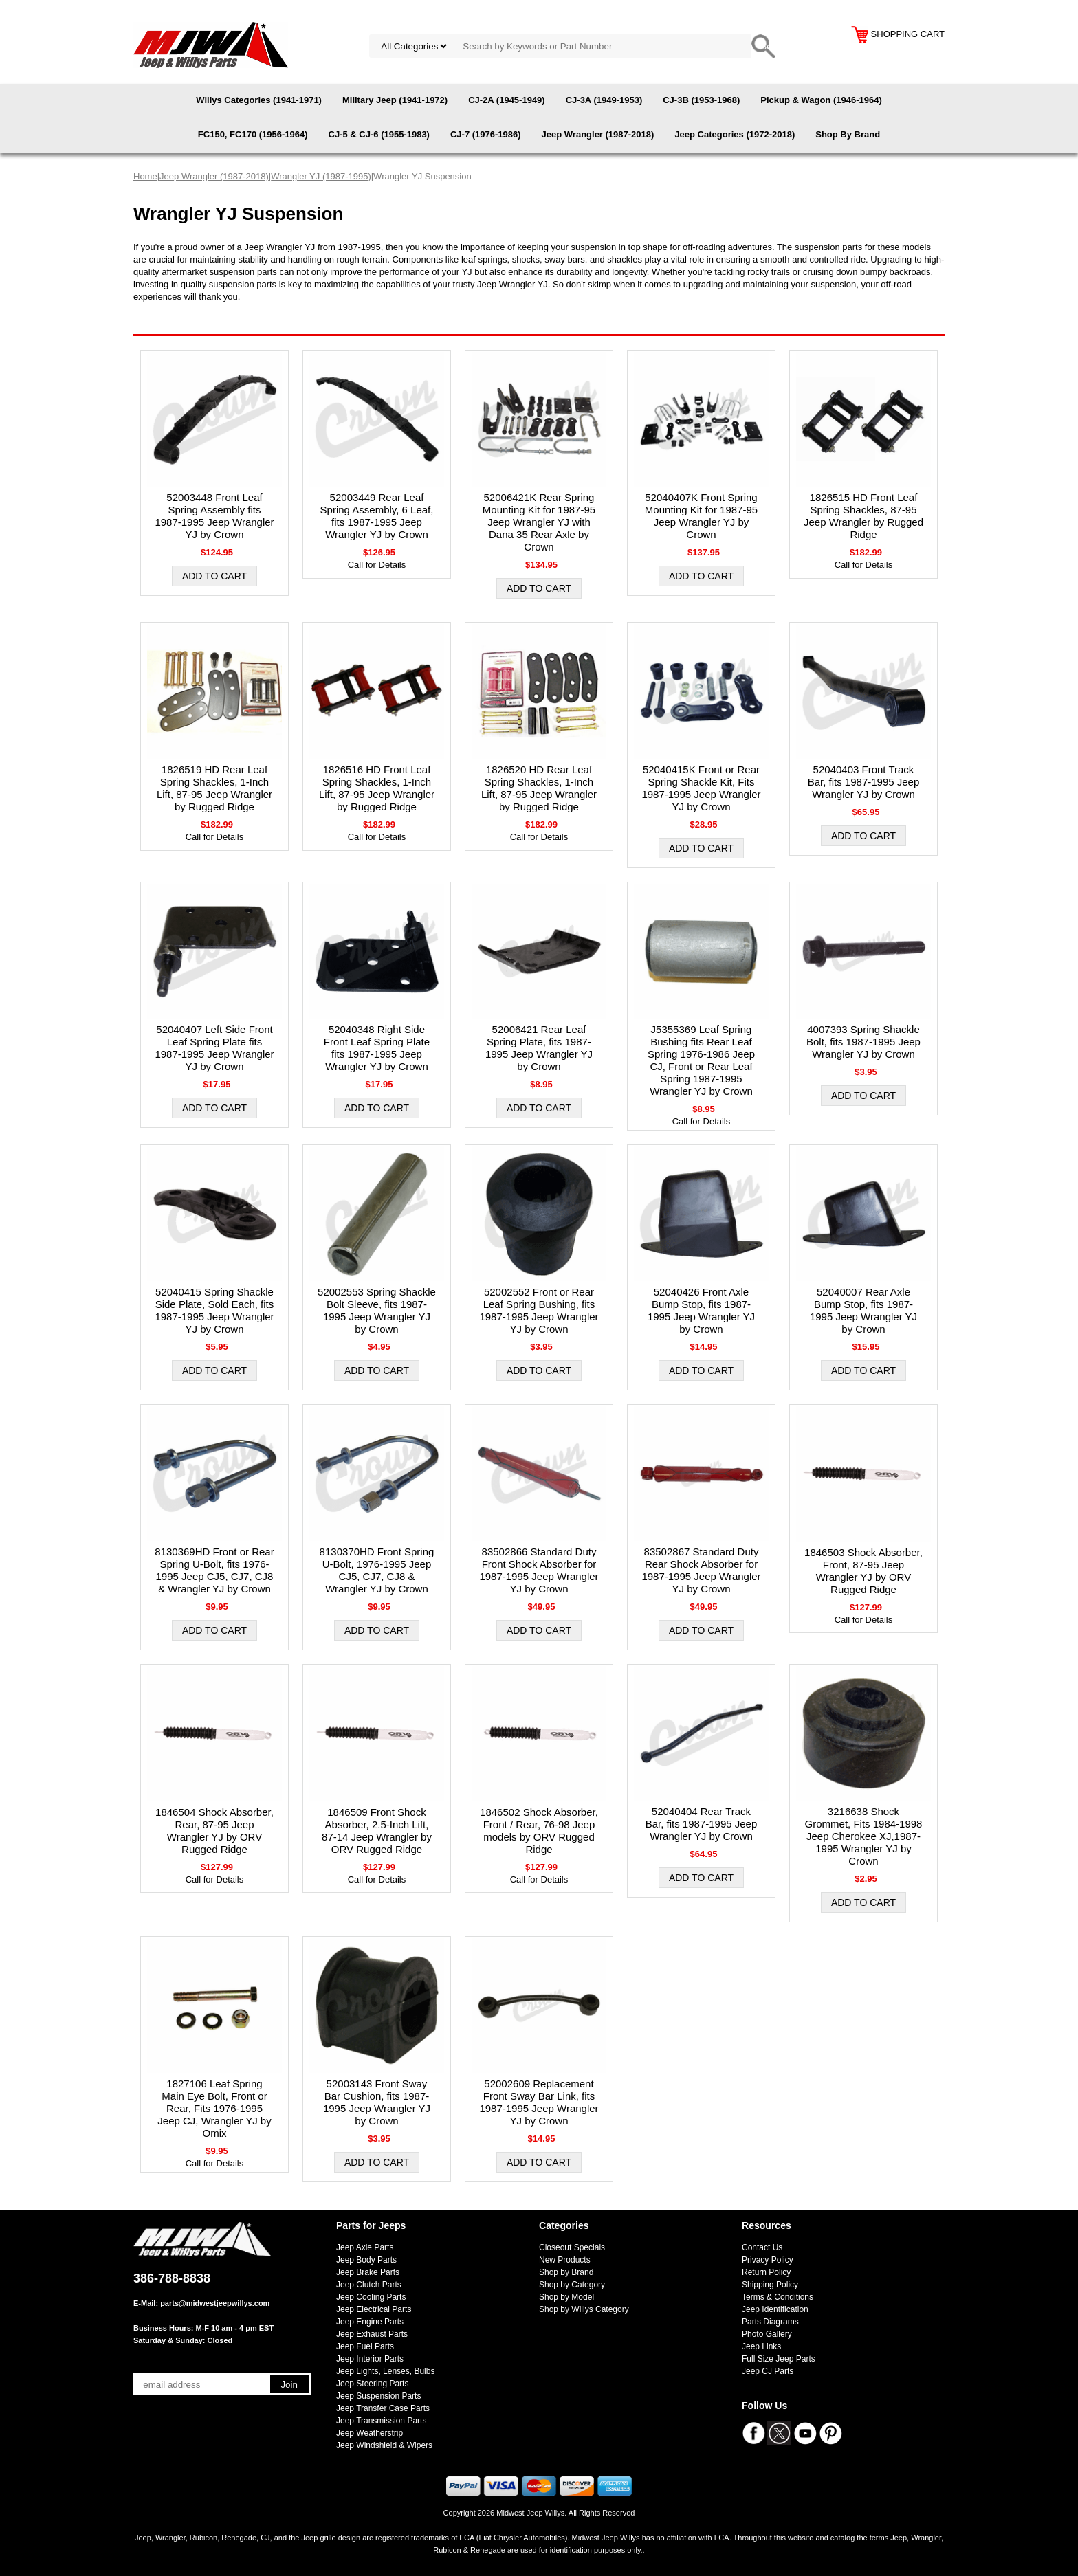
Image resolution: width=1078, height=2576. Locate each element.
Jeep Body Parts (366, 2260)
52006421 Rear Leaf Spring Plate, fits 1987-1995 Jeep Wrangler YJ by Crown (539, 1047)
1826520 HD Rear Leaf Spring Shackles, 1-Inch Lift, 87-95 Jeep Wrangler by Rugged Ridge (539, 788)
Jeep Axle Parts (364, 2247)
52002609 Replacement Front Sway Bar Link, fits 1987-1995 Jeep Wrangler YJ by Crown (538, 2102)
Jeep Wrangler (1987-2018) (598, 134)
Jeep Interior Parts (370, 2359)
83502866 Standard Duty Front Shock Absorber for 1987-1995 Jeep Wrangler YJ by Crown (538, 1570)
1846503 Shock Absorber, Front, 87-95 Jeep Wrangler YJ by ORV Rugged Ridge (863, 1570)
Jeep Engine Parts (370, 2322)
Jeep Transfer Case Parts (383, 2408)
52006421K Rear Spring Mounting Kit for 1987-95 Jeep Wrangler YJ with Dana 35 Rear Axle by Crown (539, 522)
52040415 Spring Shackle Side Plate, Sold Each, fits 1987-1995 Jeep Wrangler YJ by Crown (214, 1310)
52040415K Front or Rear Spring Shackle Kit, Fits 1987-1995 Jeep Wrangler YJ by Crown (700, 788)
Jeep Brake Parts (367, 2272)
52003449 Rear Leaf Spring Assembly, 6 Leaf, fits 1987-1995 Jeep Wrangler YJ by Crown (377, 515)
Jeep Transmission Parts (381, 2420)
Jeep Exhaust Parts (372, 2334)
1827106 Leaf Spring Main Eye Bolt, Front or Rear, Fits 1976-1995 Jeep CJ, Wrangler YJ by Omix (214, 2108)
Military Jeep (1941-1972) (395, 100)
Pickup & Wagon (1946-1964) (821, 100)
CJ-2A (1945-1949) (506, 100)
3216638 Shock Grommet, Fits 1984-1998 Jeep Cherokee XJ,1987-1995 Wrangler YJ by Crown (864, 1836)
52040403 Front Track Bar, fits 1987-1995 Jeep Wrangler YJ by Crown (864, 782)
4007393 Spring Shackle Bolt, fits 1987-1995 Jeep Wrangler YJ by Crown (863, 1041)
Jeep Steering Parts (372, 2383)
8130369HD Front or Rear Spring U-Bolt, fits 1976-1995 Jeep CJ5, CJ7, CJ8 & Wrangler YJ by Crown (214, 1570)
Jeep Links (761, 2346)
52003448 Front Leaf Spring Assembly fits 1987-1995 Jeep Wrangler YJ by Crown (214, 515)
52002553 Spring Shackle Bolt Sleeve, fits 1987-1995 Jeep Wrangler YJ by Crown (377, 1310)
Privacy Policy (767, 2260)
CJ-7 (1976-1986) (485, 134)
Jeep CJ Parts (767, 2371)
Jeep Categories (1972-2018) (734, 134)
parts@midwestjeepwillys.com (215, 2303)
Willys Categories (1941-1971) (259, 100)
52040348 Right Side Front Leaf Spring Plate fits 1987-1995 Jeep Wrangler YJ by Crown (377, 1047)
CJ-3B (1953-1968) (701, 100)
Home (145, 176)
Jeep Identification (775, 2309)
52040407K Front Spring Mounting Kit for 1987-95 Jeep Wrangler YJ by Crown (701, 515)
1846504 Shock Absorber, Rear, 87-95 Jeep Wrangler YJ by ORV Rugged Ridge (214, 1830)
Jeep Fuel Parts (365, 2346)
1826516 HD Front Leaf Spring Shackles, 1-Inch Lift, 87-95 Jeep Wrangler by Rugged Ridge (376, 788)
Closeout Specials (572, 2247)
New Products (565, 2260)
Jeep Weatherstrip (369, 2433)
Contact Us (762, 2247)
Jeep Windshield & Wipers (384, 2445)
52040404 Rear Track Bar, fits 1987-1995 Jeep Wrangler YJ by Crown (702, 1824)
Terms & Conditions (777, 2297)
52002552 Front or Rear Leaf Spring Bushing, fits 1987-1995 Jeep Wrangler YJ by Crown (538, 1310)
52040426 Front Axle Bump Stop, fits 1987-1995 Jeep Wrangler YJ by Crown (701, 1310)
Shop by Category (572, 2284)
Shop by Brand (566, 2272)
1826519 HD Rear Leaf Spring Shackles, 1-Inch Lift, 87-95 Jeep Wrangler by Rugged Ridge (214, 788)
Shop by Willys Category (584, 2309)
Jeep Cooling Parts (371, 2297)
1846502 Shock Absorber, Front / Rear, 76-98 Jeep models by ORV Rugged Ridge (539, 1830)
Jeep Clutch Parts (369, 2284)
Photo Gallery (767, 2334)
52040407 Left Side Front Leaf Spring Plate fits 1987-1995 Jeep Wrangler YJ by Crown (214, 1047)
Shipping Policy (770, 2284)
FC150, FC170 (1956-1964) (253, 134)
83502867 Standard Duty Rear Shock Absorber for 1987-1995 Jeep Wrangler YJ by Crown (700, 1570)
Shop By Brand (847, 134)
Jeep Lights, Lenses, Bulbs (385, 2371)
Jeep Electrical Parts (373, 2309)
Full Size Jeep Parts (778, 2359)
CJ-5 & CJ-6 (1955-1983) (379, 134)
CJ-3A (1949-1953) (604, 100)
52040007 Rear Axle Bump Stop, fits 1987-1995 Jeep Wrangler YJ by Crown (863, 1310)
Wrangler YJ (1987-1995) (321, 176)
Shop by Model (566, 2297)
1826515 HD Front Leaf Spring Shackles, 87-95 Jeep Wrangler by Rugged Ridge (863, 515)
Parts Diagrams (770, 2322)
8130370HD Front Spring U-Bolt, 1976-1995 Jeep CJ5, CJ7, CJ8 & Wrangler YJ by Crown (377, 1570)
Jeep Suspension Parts (378, 2396)
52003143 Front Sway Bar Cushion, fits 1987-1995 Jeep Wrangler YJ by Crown (376, 2102)
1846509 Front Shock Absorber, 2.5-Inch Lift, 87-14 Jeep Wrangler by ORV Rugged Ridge (377, 1830)
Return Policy (766, 2272)
